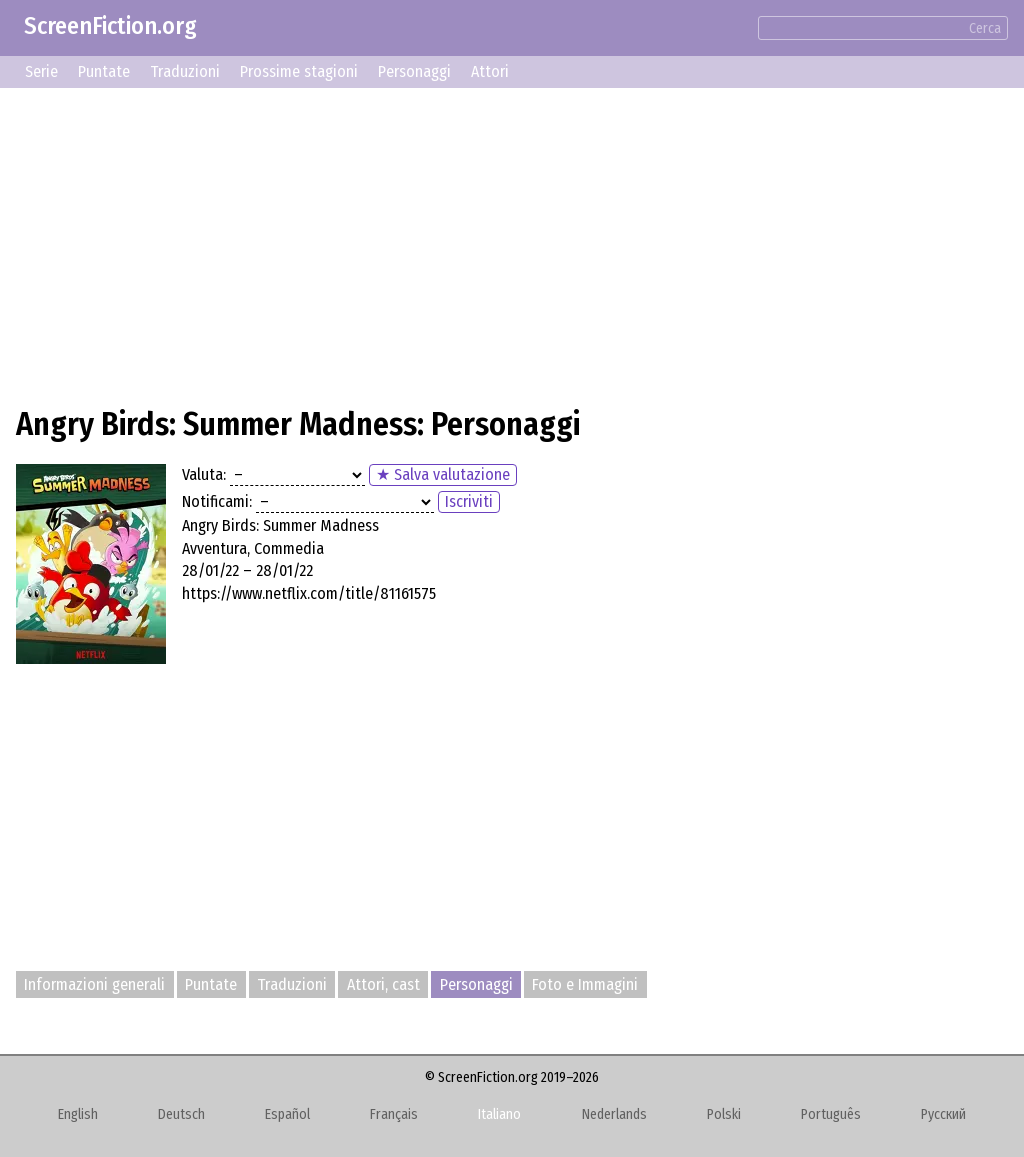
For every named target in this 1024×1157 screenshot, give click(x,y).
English (78, 1114)
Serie (41, 71)
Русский (943, 1114)
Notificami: (217, 501)
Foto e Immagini (585, 984)
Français (394, 1114)
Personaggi (414, 71)
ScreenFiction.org (110, 26)
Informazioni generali (94, 984)
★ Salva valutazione (443, 474)
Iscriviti (469, 501)
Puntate (104, 71)
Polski (724, 1114)
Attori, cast (383, 984)
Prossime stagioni (299, 71)
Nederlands (614, 1114)
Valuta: (204, 474)
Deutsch (181, 1114)
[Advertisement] (512, 244)
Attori (490, 71)
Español (287, 1114)
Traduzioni (185, 71)
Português (831, 1114)
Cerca (985, 28)
